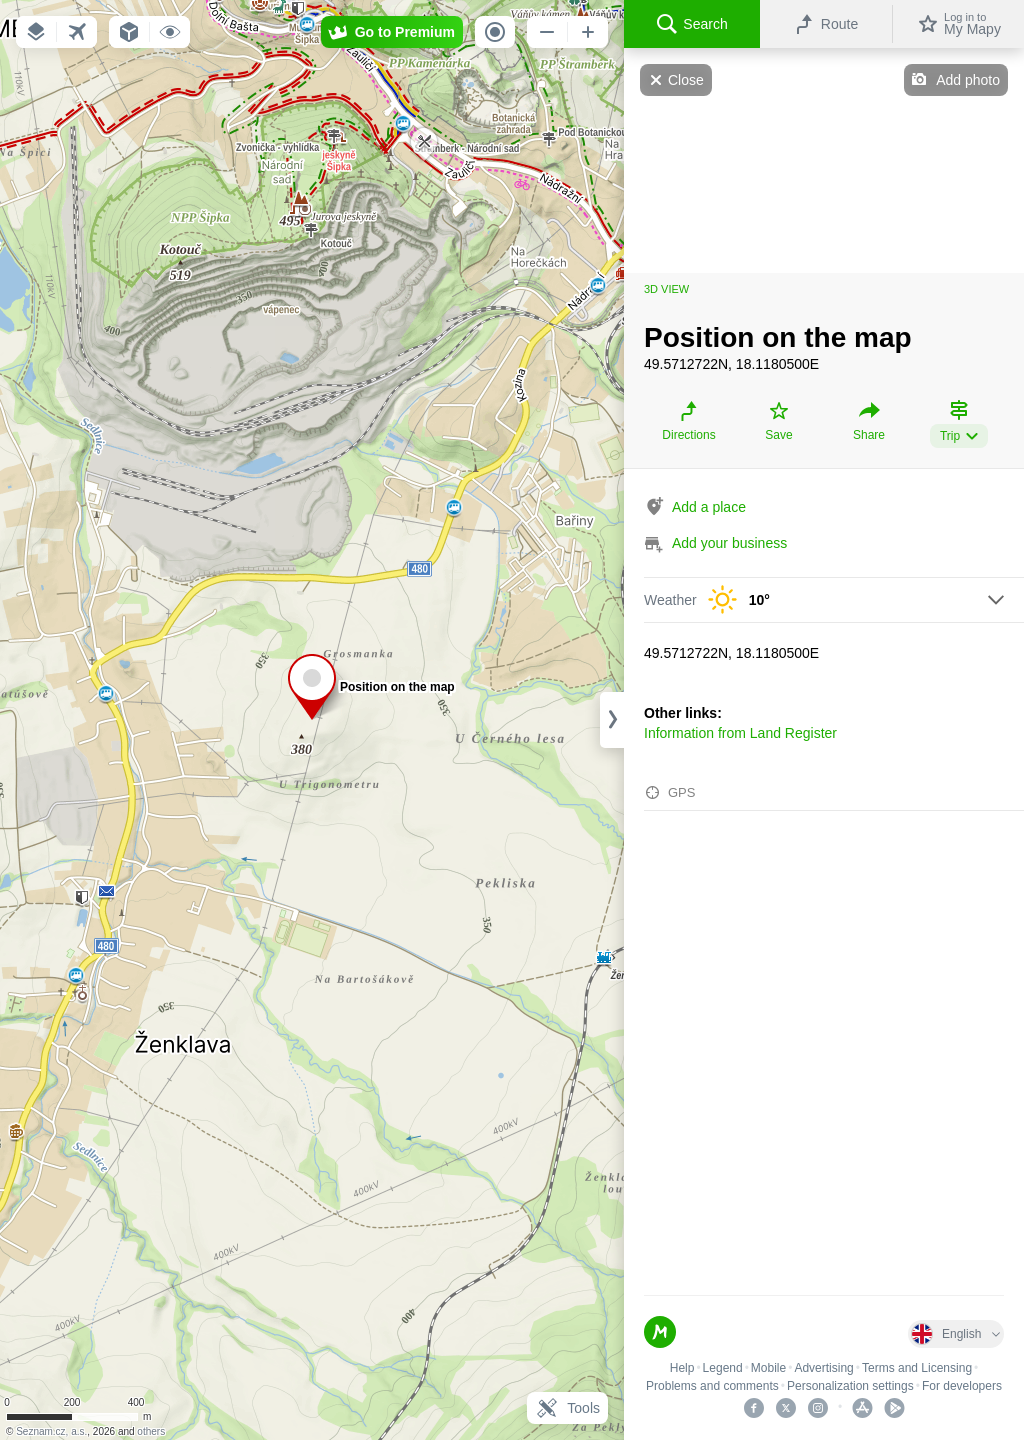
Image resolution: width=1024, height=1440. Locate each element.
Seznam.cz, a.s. (51, 1431)
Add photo (968, 80)
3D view (666, 289)
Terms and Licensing (917, 1368)
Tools (567, 1408)
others (151, 1431)
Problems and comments (712, 1386)
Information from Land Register (740, 733)
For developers (962, 1386)
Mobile (768, 1368)
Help (682, 1368)
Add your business (729, 543)
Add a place (709, 507)
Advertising (823, 1368)
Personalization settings (850, 1386)
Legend (723, 1368)
